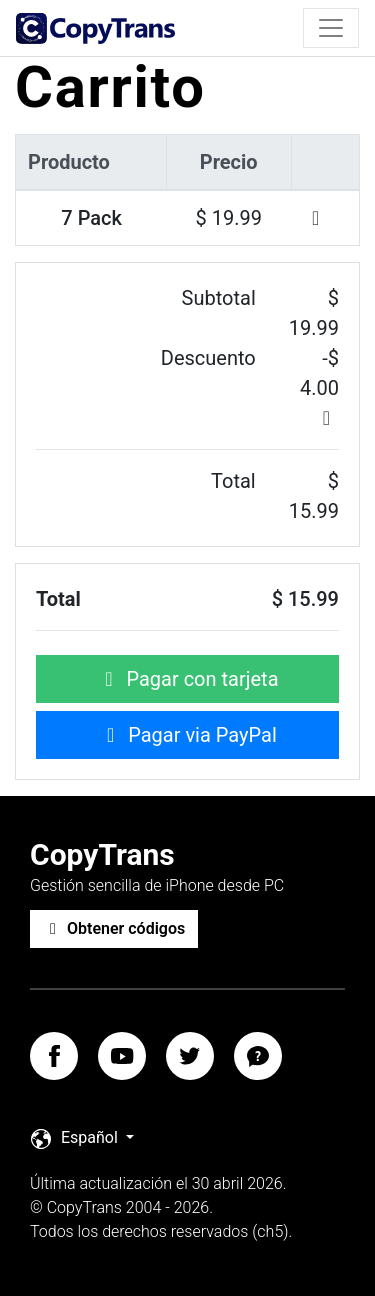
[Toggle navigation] (331, 28)
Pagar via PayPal (187, 735)
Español (76, 1138)
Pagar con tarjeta (187, 679)
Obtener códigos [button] (114, 928)
